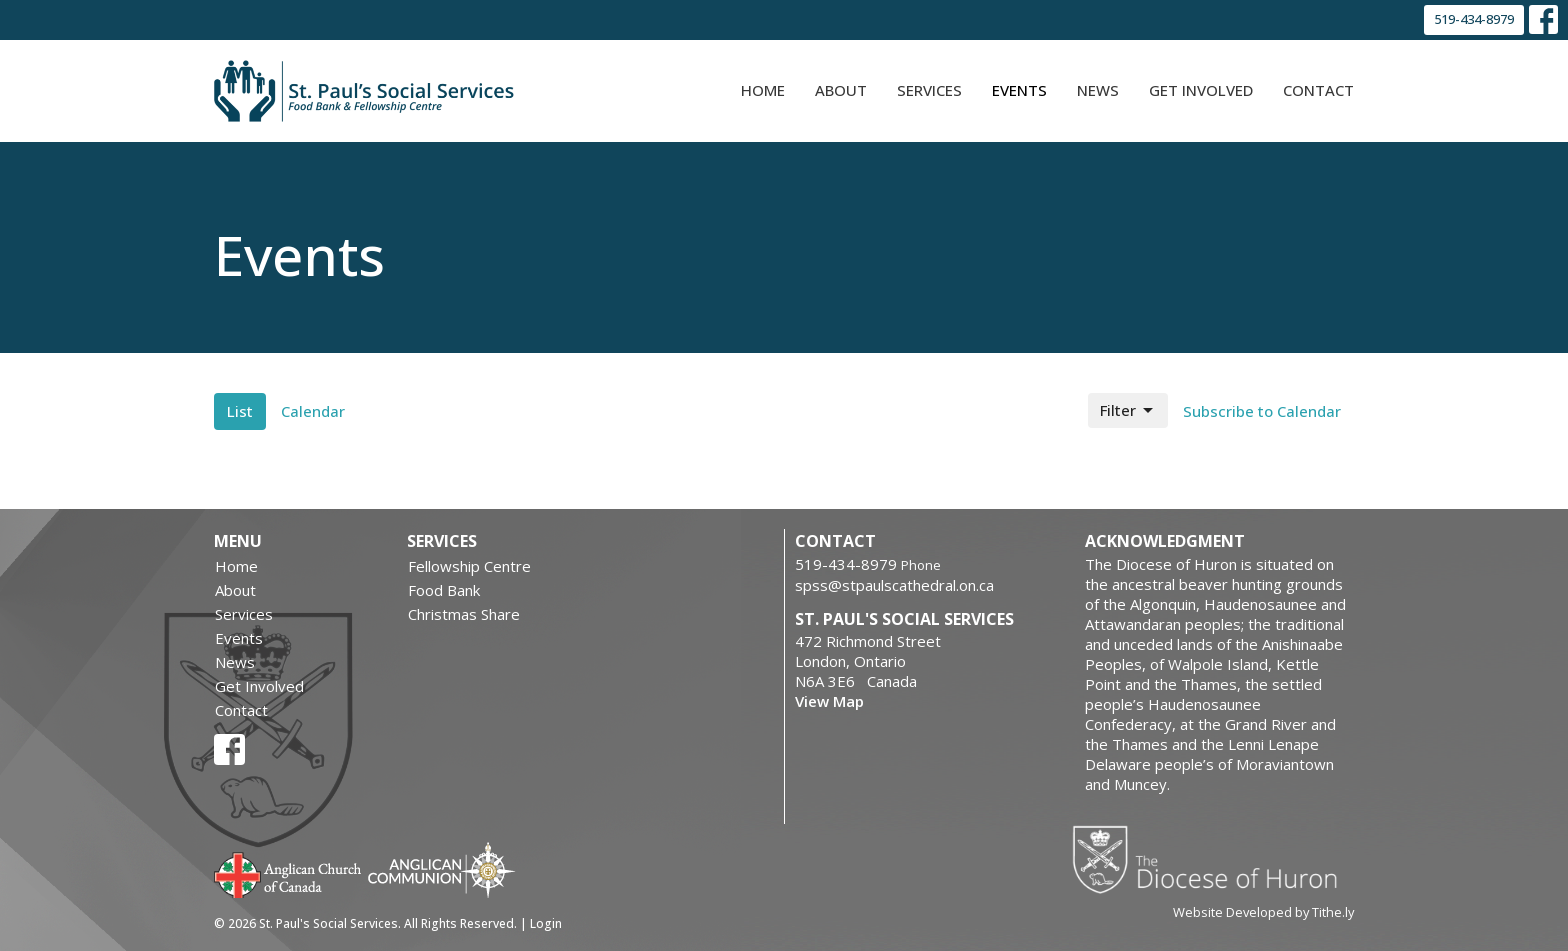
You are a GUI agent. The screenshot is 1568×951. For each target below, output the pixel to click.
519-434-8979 (1474, 19)
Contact (1318, 90)
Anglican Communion (441, 869)
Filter (1128, 410)
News (1098, 90)
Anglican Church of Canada (288, 873)
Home (763, 90)
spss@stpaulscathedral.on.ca (894, 585)
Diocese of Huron (1212, 859)
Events (1019, 90)
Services (929, 90)
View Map (829, 701)
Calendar (313, 411)
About (841, 90)
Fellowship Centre (469, 566)
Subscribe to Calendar (1262, 411)
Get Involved (1201, 90)
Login (546, 923)
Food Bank (444, 590)
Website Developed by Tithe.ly (1263, 912)
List (240, 411)
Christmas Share (464, 614)
